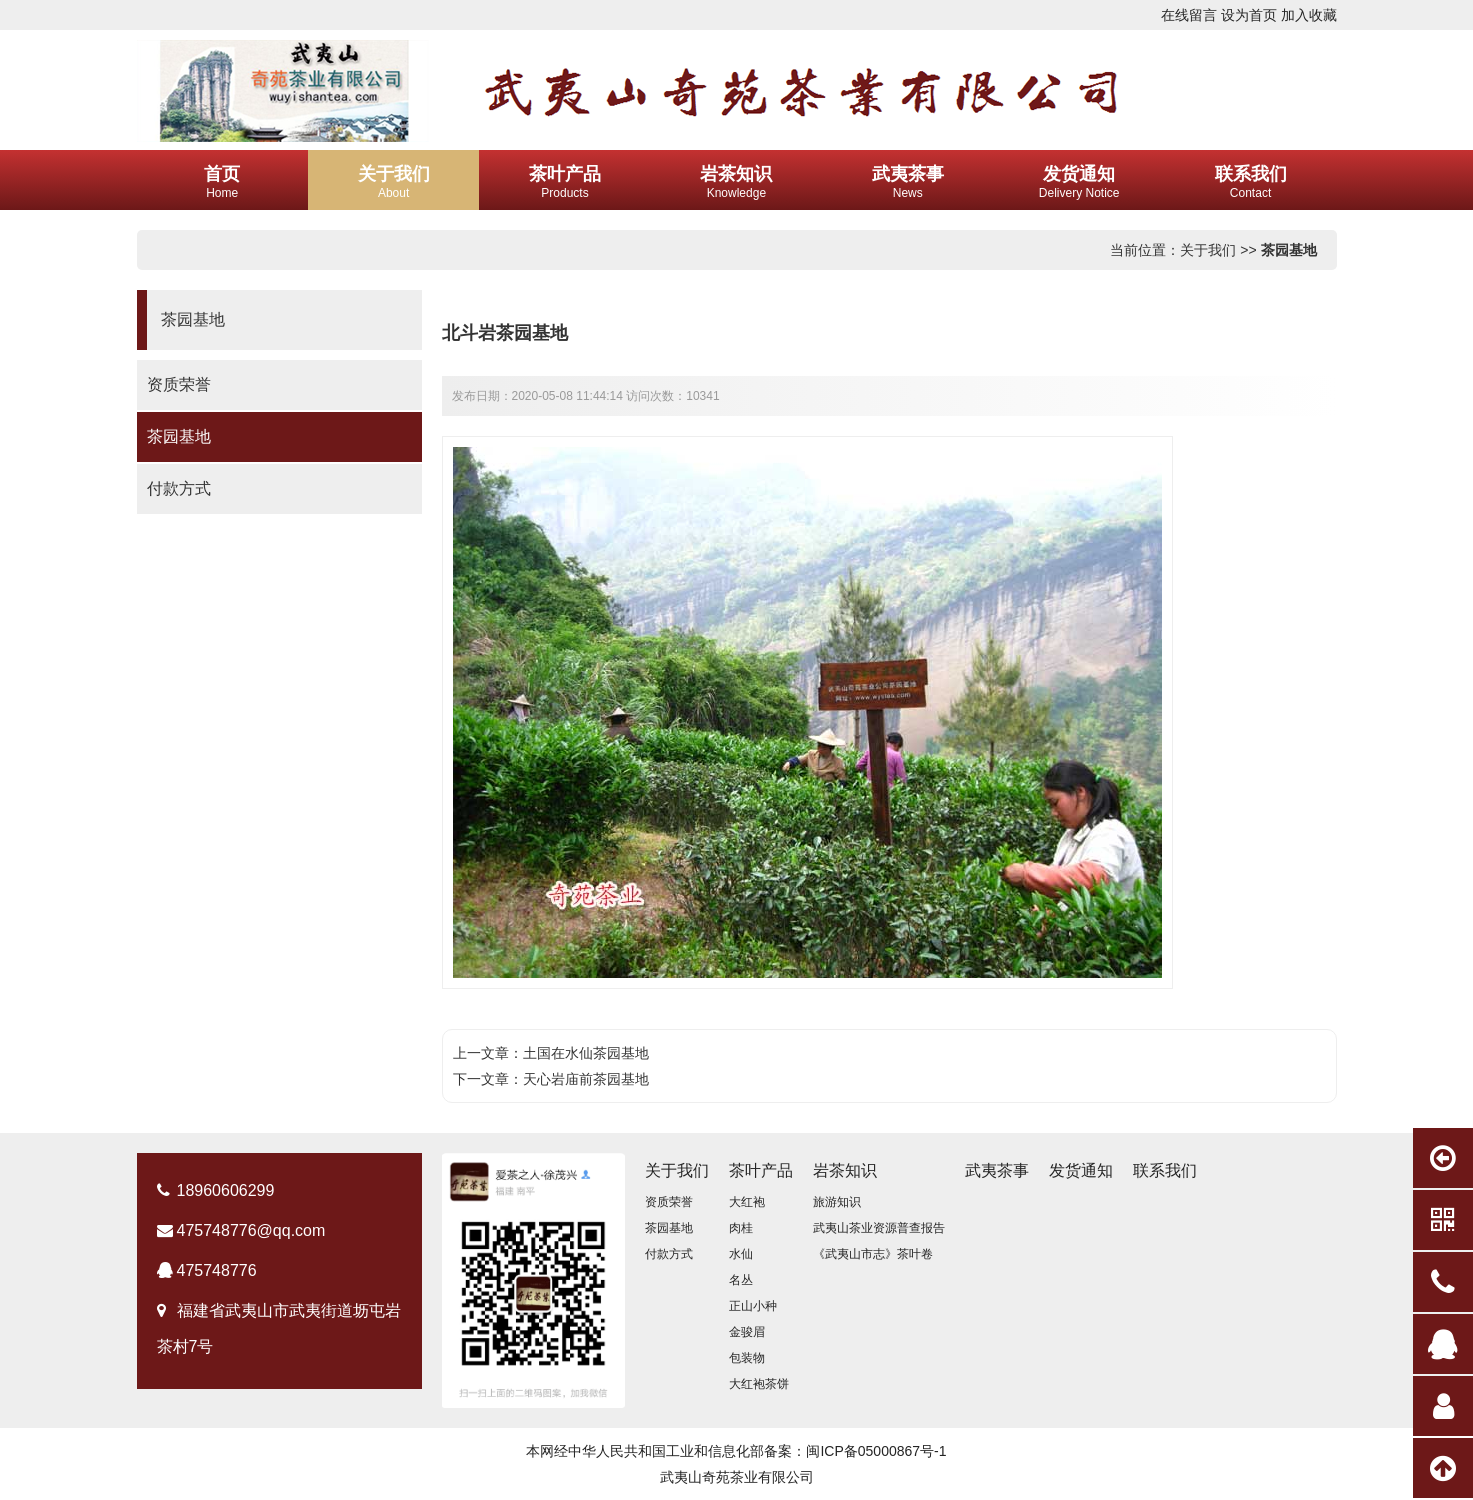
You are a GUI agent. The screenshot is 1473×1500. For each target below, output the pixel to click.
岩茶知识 (845, 1170)
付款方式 (179, 488)
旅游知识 (837, 1202)
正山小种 (753, 1306)
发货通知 (1081, 1170)
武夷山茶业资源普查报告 (879, 1228)
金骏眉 (747, 1332)
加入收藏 (1309, 15)
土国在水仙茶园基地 (586, 1053)
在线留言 (1189, 15)
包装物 (747, 1358)
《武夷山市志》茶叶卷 (873, 1254)
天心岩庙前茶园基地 (586, 1079)
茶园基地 (1289, 250)
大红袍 (747, 1202)
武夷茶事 (997, 1170)
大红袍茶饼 (759, 1384)
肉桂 (741, 1228)
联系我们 (1165, 1170)
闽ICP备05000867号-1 (876, 1451)
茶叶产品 (761, 1170)
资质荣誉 (179, 384)
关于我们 (1208, 250)
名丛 (741, 1280)
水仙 (741, 1254)
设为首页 (1249, 15)
